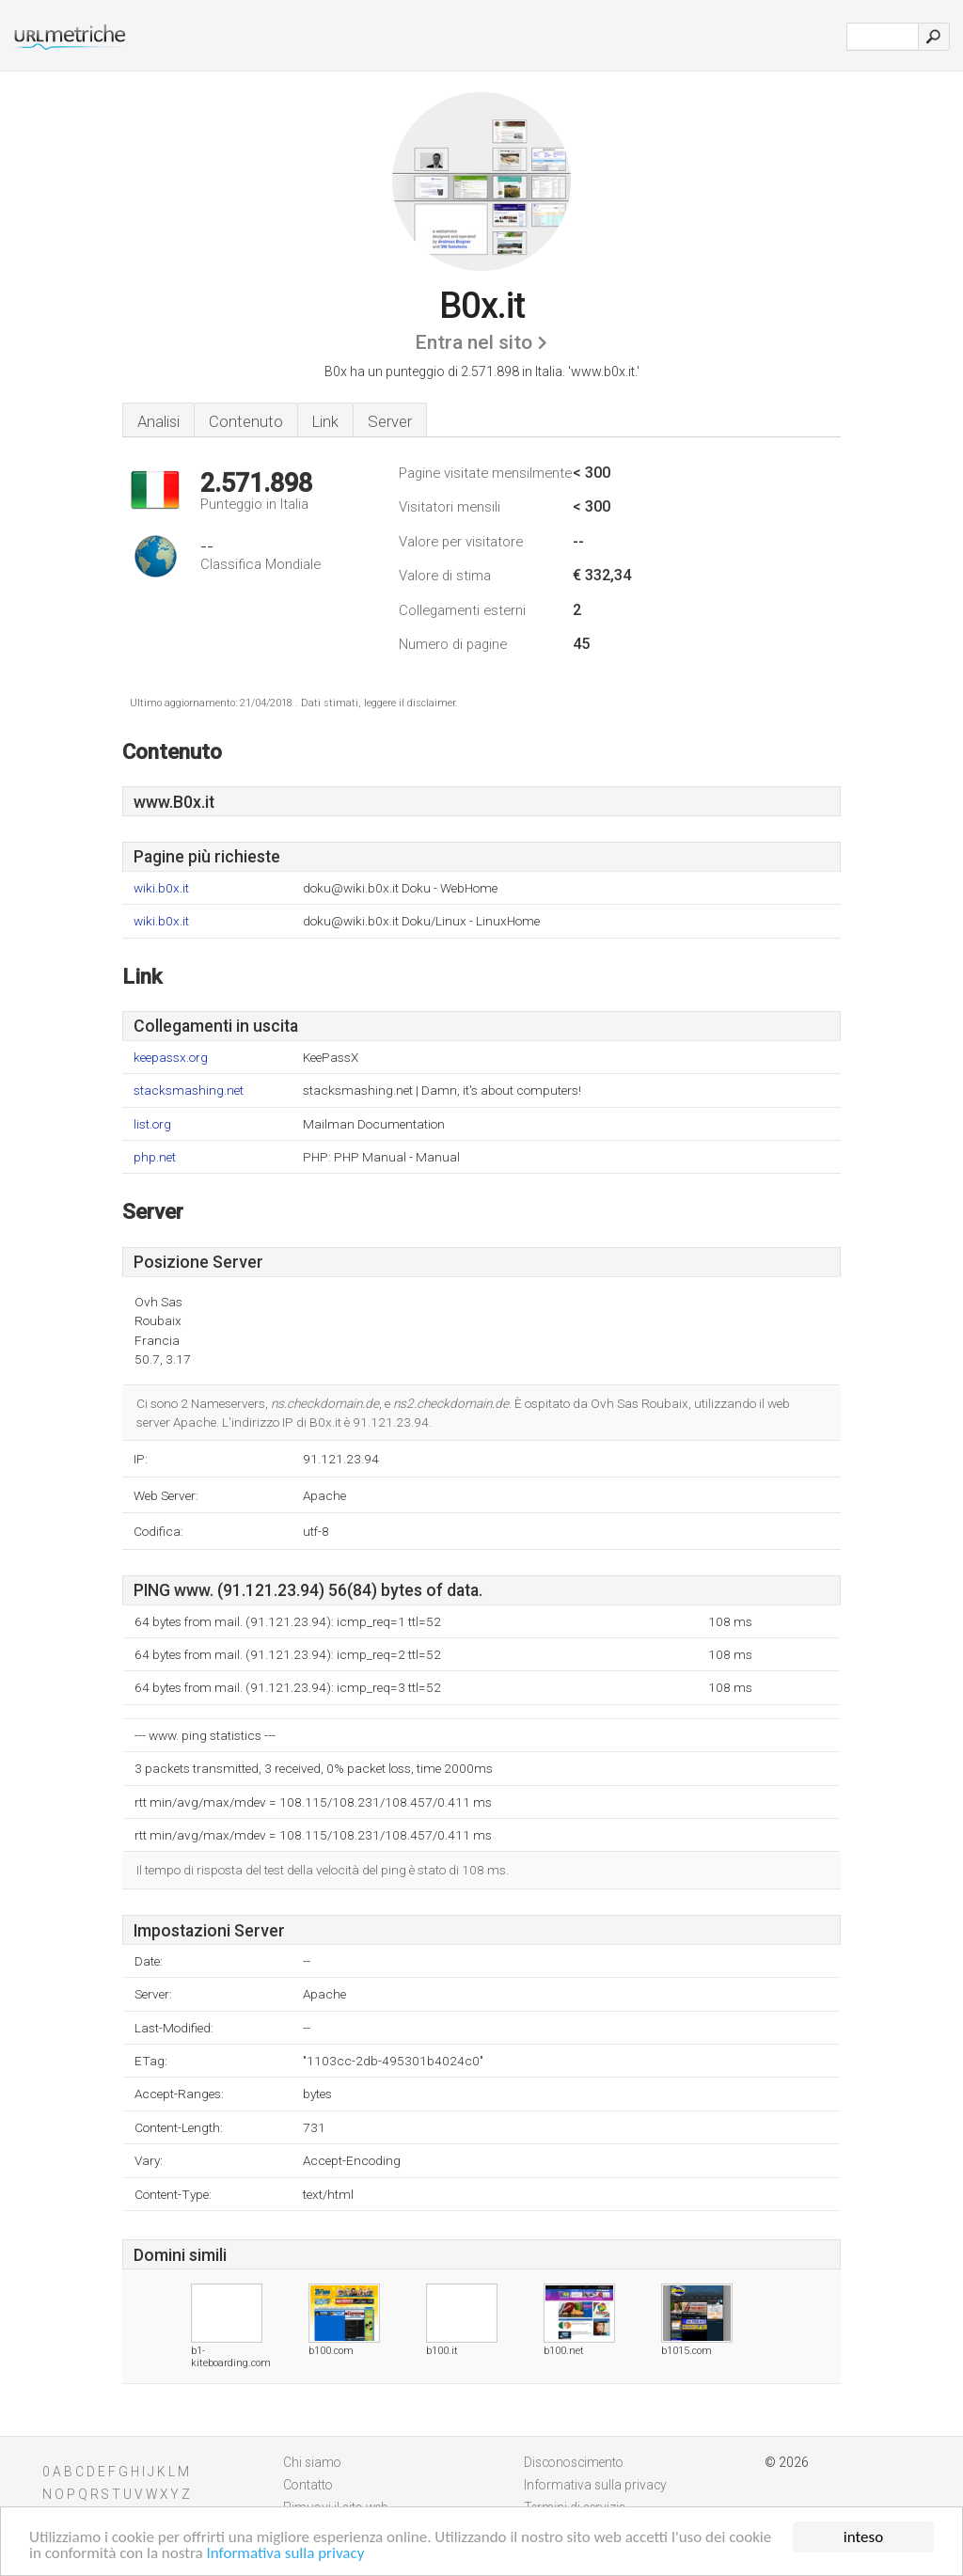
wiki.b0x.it (161, 888)
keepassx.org (171, 1058)
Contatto (308, 2484)
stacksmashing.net (189, 1090)
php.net (155, 1157)
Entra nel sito (473, 342)
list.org (152, 1124)
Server (390, 421)
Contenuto (246, 421)
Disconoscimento (574, 2462)
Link (325, 421)
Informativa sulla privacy (286, 2554)
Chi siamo (312, 2462)
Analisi (158, 421)
